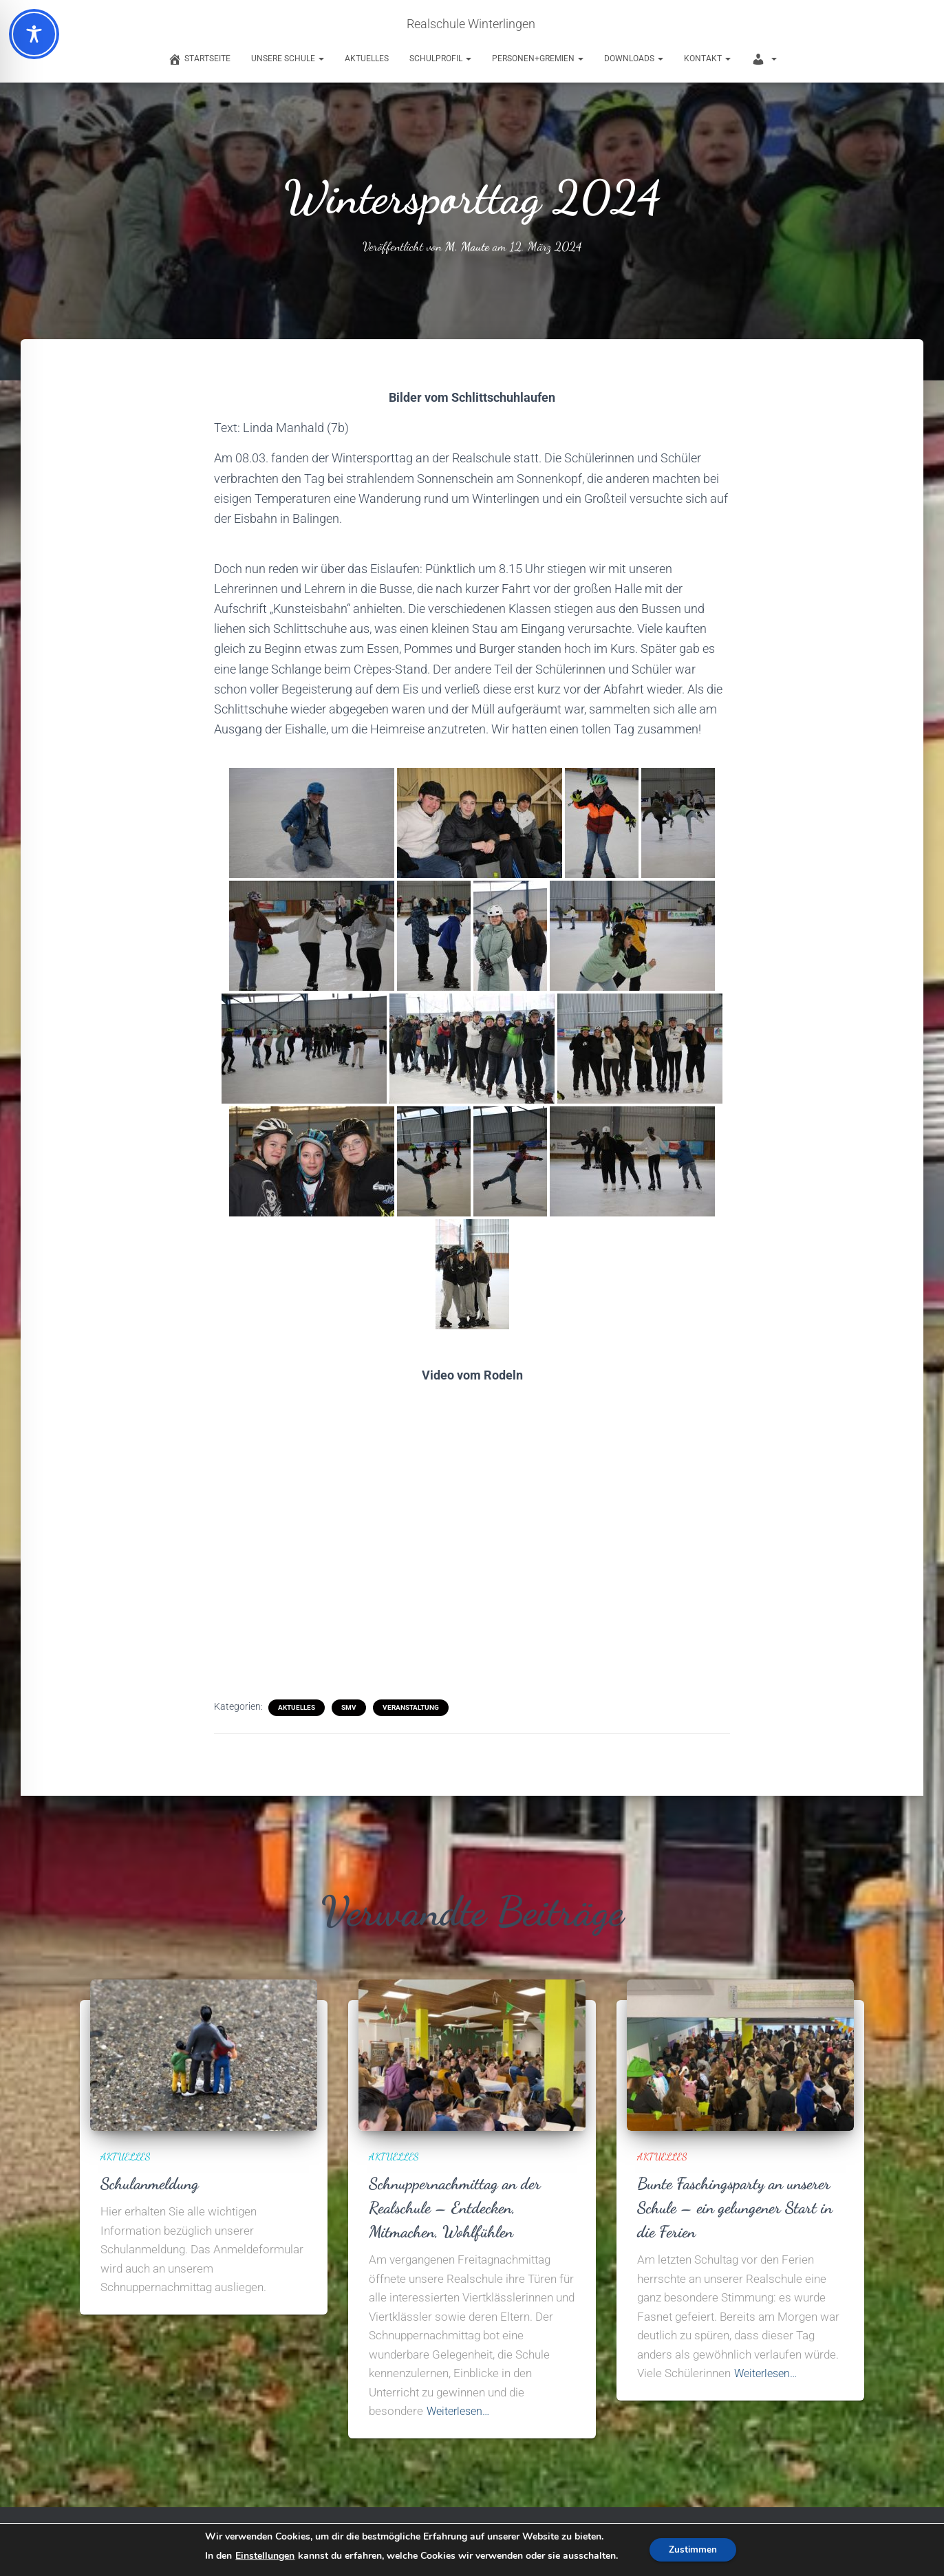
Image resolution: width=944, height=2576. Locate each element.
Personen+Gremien (537, 58)
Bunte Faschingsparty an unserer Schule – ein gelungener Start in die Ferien (740, 2207)
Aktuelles (367, 58)
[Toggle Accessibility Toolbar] (34, 34)
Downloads (633, 58)
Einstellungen (263, 2556)
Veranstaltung (411, 1707)
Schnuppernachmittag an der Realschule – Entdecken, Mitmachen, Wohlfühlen (459, 2207)
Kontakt (707, 58)
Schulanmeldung (152, 2183)
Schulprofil (440, 58)
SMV (348, 1707)
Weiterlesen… (461, 2411)
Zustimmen (692, 2549)
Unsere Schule (287, 58)
